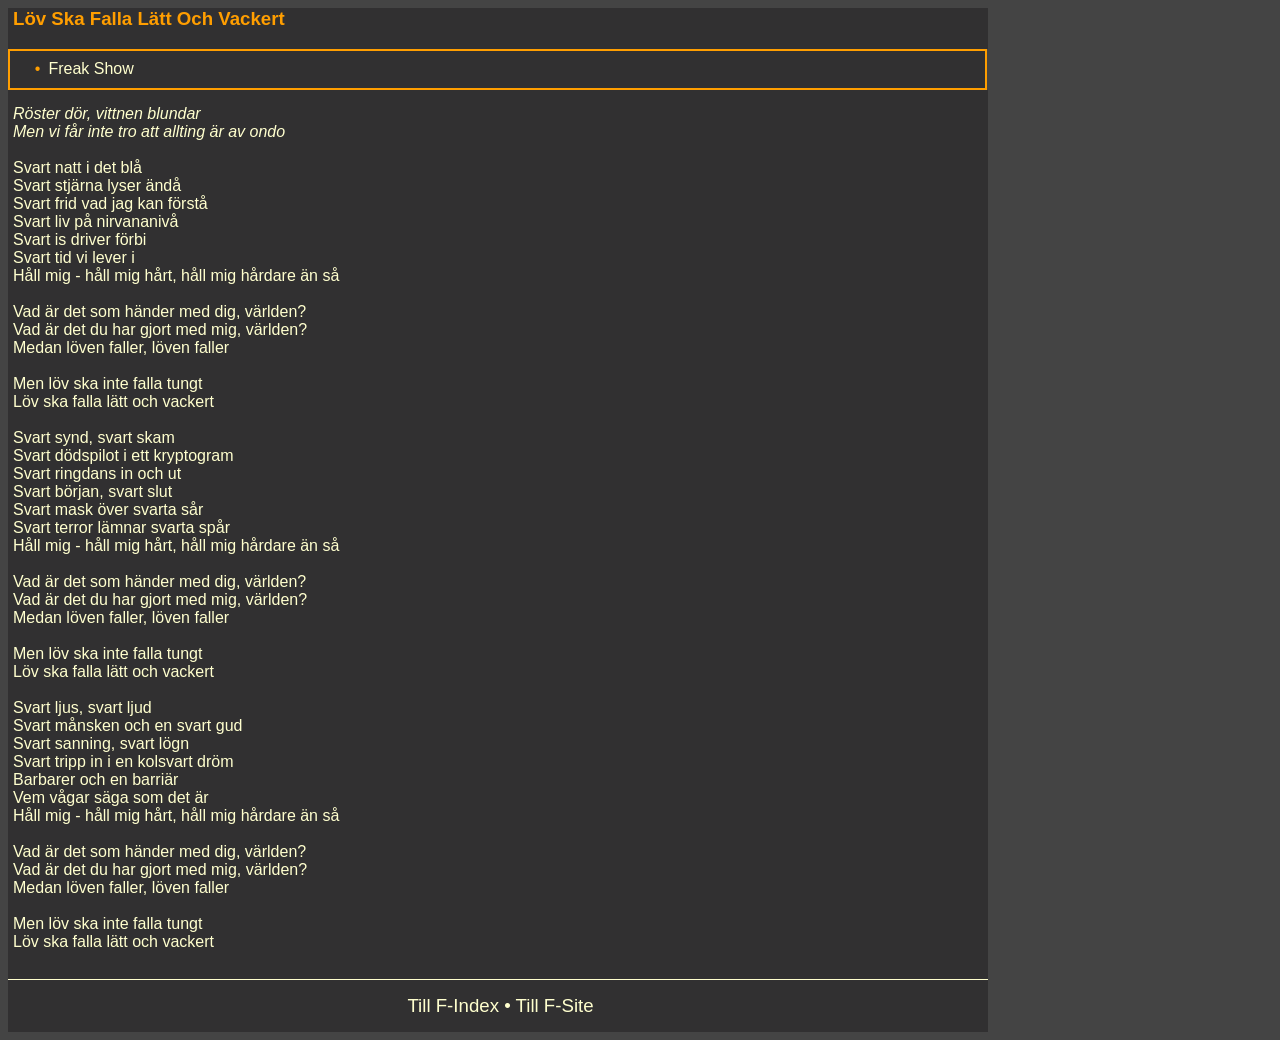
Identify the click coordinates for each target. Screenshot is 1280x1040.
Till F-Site (555, 1005)
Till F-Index (453, 1005)
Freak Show (90, 68)
